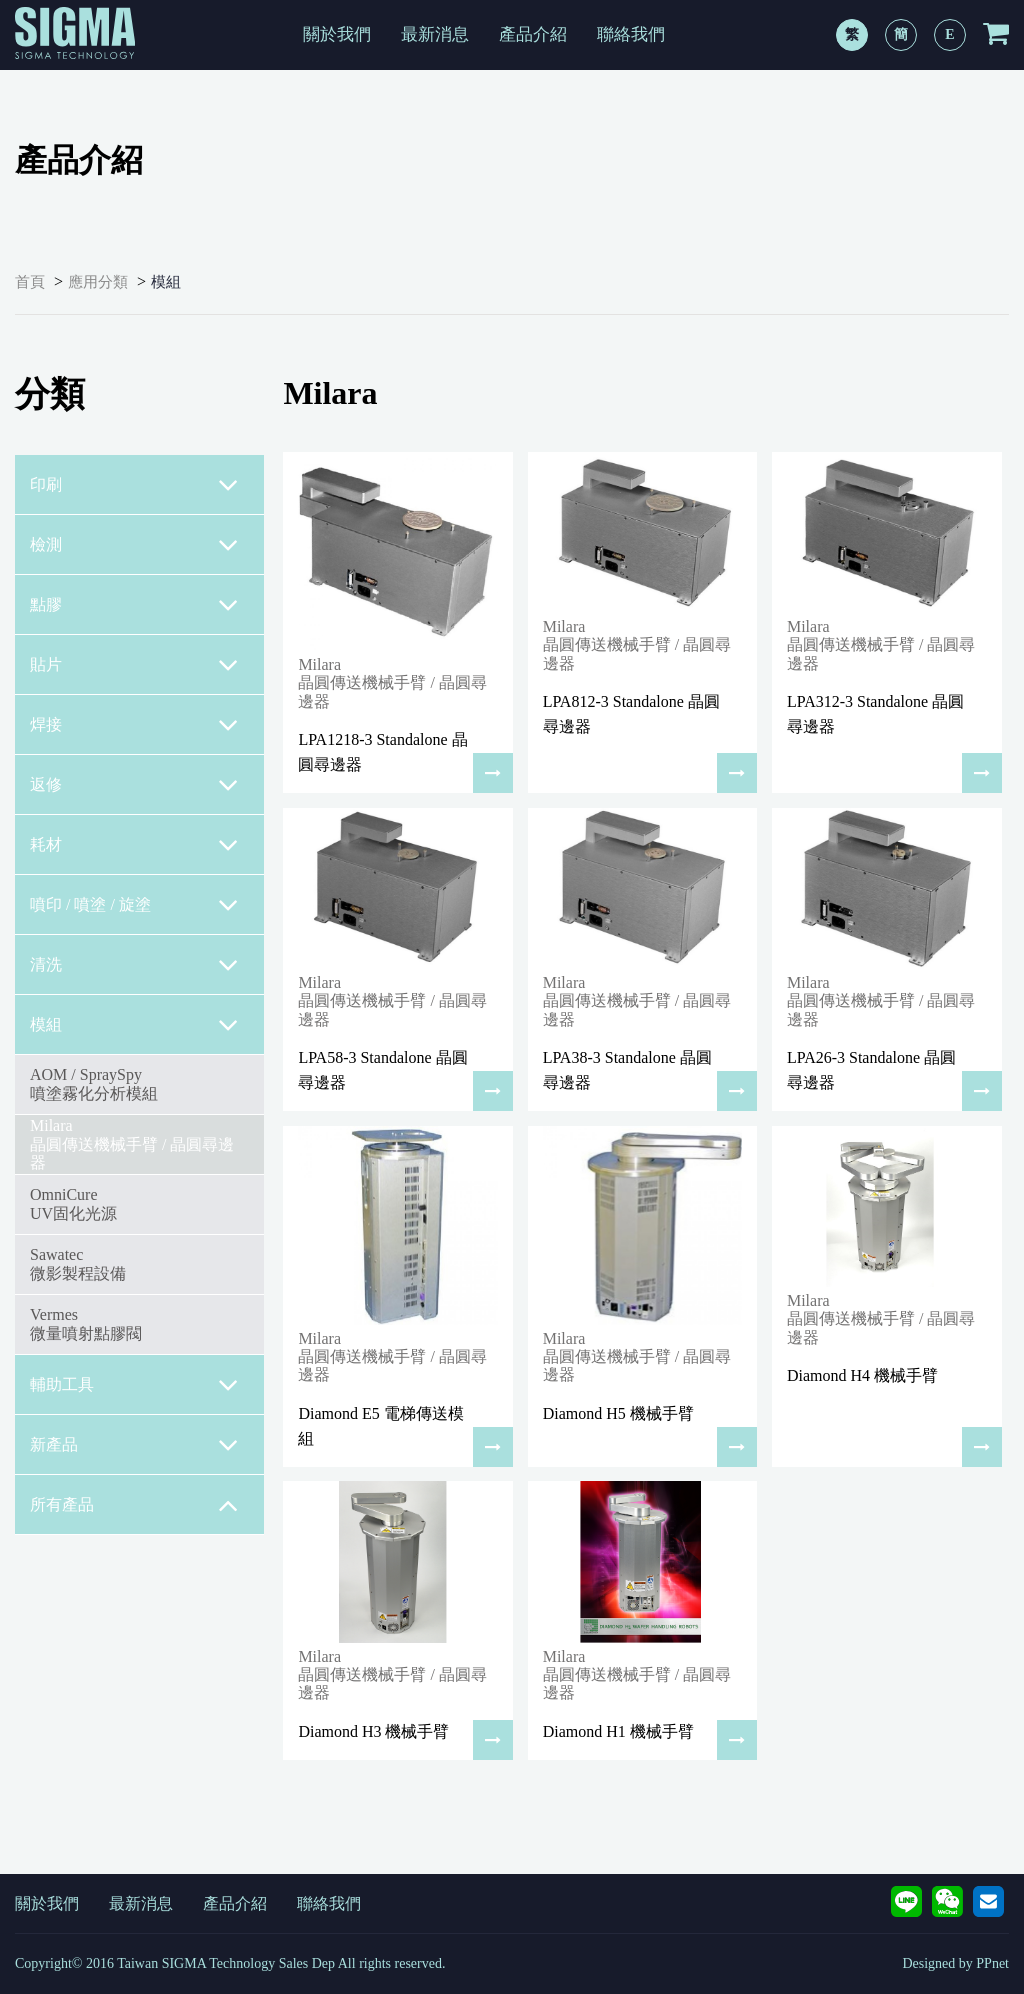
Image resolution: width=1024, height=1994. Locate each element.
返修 (134, 785)
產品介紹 (533, 34)
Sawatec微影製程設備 (78, 1263)
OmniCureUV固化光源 (73, 1203)
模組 (166, 282)
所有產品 (134, 1505)
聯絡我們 (631, 34)
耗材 (134, 845)
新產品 (134, 1445)
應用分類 (98, 282)
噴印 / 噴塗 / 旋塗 (134, 905)
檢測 (134, 545)
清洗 (134, 965)
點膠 (134, 605)
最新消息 (435, 34)
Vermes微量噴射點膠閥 (86, 1323)
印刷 (134, 485)
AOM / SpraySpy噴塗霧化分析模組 (94, 1083)
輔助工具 (134, 1385)
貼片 (134, 665)
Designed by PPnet (955, 1963)
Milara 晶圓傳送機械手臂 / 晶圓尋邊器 (132, 1144)
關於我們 (337, 34)
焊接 (134, 725)
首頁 (30, 282)
